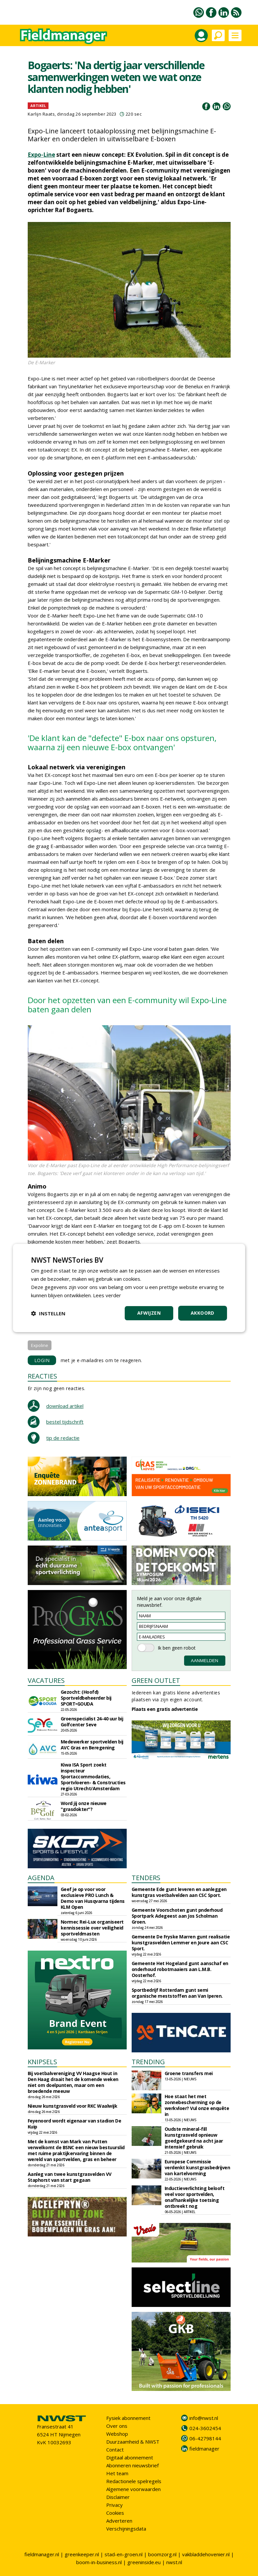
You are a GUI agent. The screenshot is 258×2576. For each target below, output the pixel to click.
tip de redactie (63, 1438)
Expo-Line (41, 154)
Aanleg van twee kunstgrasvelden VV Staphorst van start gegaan (70, 2177)
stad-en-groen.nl (124, 2554)
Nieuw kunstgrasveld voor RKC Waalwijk (72, 2106)
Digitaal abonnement (129, 2457)
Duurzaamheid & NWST (132, 2441)
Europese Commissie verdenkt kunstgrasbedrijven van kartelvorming (197, 2167)
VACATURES (46, 1680)
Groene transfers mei (189, 2073)
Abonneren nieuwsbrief (132, 2465)
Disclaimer (118, 2497)
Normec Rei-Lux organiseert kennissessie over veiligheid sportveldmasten (92, 1928)
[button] (48, 1313)
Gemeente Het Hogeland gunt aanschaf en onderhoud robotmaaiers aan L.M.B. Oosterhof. (180, 1969)
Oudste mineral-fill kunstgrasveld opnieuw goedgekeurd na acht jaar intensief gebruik (194, 2138)
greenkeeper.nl (82, 2554)
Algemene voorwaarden (133, 2489)
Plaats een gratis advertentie (165, 1709)
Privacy (114, 2505)
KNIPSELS (42, 2061)
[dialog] (129, 1288)
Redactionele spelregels (133, 2481)
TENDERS (146, 1877)
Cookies (115, 2512)
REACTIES (42, 1376)
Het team (117, 2473)
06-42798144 (205, 2438)
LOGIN (42, 1360)
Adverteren (119, 2520)
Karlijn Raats (41, 114)
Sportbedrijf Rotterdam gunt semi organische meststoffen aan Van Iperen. (177, 1993)
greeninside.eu (144, 2562)
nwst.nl (174, 2562)
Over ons (116, 2426)
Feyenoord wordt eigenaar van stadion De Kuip (74, 2124)
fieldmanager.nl (41, 2554)
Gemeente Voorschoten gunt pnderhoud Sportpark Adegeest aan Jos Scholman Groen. (177, 1916)
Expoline (39, 1345)
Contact (115, 2449)
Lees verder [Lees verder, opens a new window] (107, 1295)
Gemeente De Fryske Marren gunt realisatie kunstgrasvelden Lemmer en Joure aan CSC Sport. (181, 1942)
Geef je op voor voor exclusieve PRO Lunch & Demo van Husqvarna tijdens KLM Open (93, 1898)
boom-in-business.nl (99, 2562)
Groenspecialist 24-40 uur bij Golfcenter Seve (92, 1721)
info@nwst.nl (203, 2418)
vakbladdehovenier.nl (206, 2554)
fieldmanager (204, 2448)
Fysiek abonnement (128, 2418)
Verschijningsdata (126, 2528)
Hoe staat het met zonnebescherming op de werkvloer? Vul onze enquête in (197, 2105)
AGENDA (41, 1877)
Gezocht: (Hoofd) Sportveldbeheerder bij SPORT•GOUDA (86, 1698)
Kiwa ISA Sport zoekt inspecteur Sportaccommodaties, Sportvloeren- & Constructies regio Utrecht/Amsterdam (93, 1777)
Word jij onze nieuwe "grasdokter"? (84, 1806)
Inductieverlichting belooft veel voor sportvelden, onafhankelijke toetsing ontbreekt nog (195, 2197)
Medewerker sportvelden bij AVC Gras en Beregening (92, 1745)
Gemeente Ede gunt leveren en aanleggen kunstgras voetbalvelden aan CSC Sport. (179, 1892)
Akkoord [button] (202, 1313)
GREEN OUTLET (156, 1680)
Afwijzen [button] (149, 1313)
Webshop (117, 2433)
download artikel (64, 1406)
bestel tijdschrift (64, 1421)
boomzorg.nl (162, 2554)
